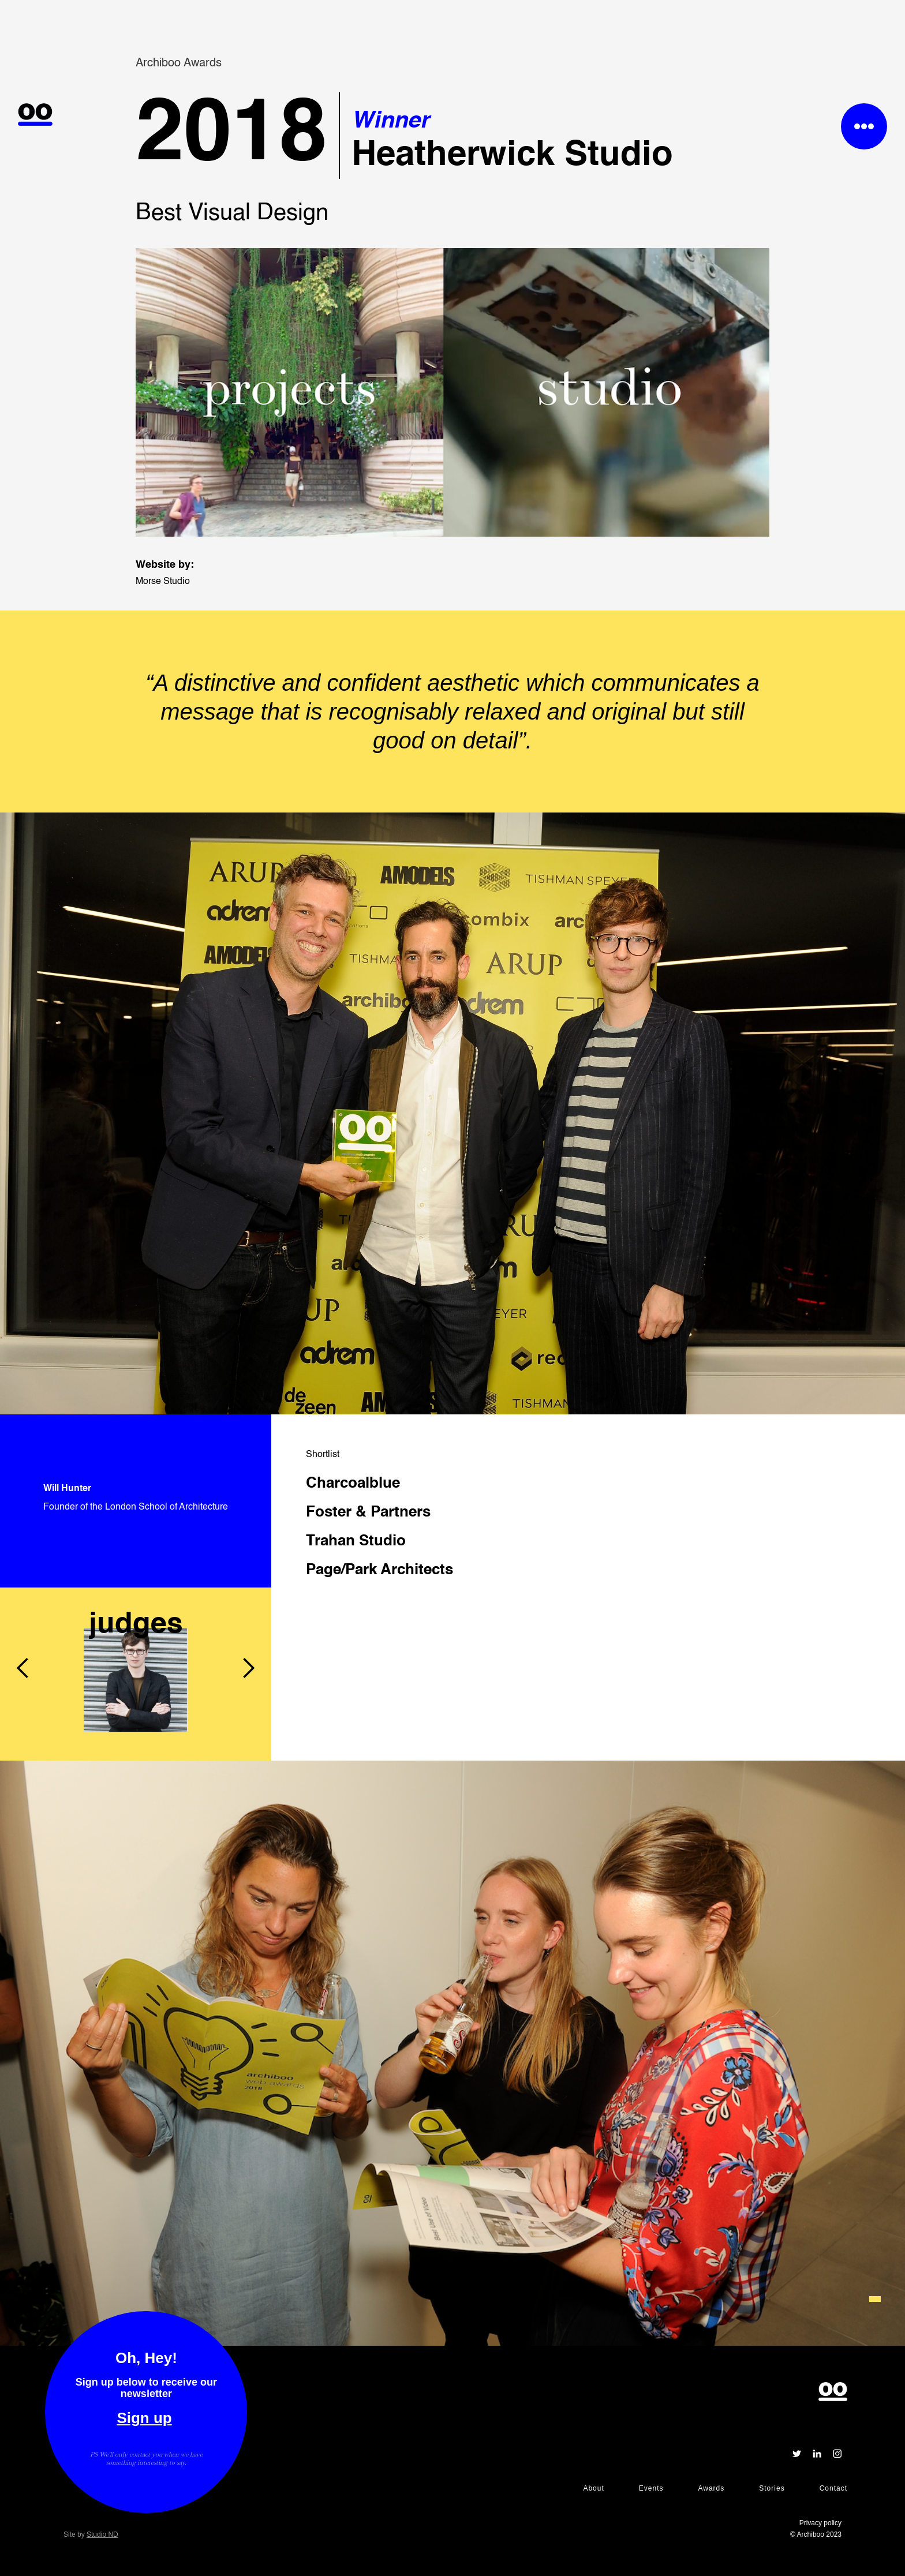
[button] (23, 1587)
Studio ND (102, 2534)
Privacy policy (820, 2523)
